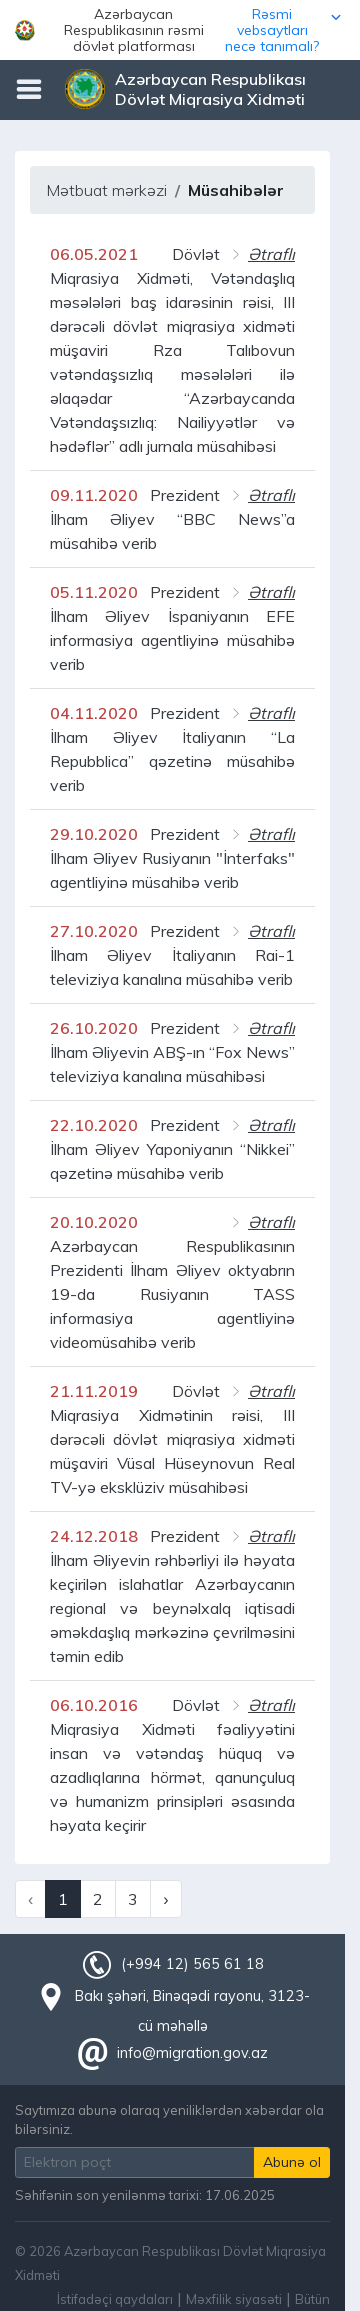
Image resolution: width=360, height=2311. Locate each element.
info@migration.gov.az (192, 2053)
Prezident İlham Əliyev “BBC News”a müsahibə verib (172, 519)
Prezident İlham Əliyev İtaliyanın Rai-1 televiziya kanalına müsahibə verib (172, 955)
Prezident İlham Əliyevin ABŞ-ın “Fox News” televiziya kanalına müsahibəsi (172, 1052)
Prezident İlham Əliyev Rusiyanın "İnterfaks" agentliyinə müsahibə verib (172, 858)
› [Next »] (165, 1899)
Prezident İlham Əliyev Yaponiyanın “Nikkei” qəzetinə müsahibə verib (172, 1149)
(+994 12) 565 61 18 (192, 1964)
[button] (180, 30)
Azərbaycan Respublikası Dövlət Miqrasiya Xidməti (210, 89)
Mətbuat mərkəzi (106, 190)
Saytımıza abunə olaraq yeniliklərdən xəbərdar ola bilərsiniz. (169, 2119)
